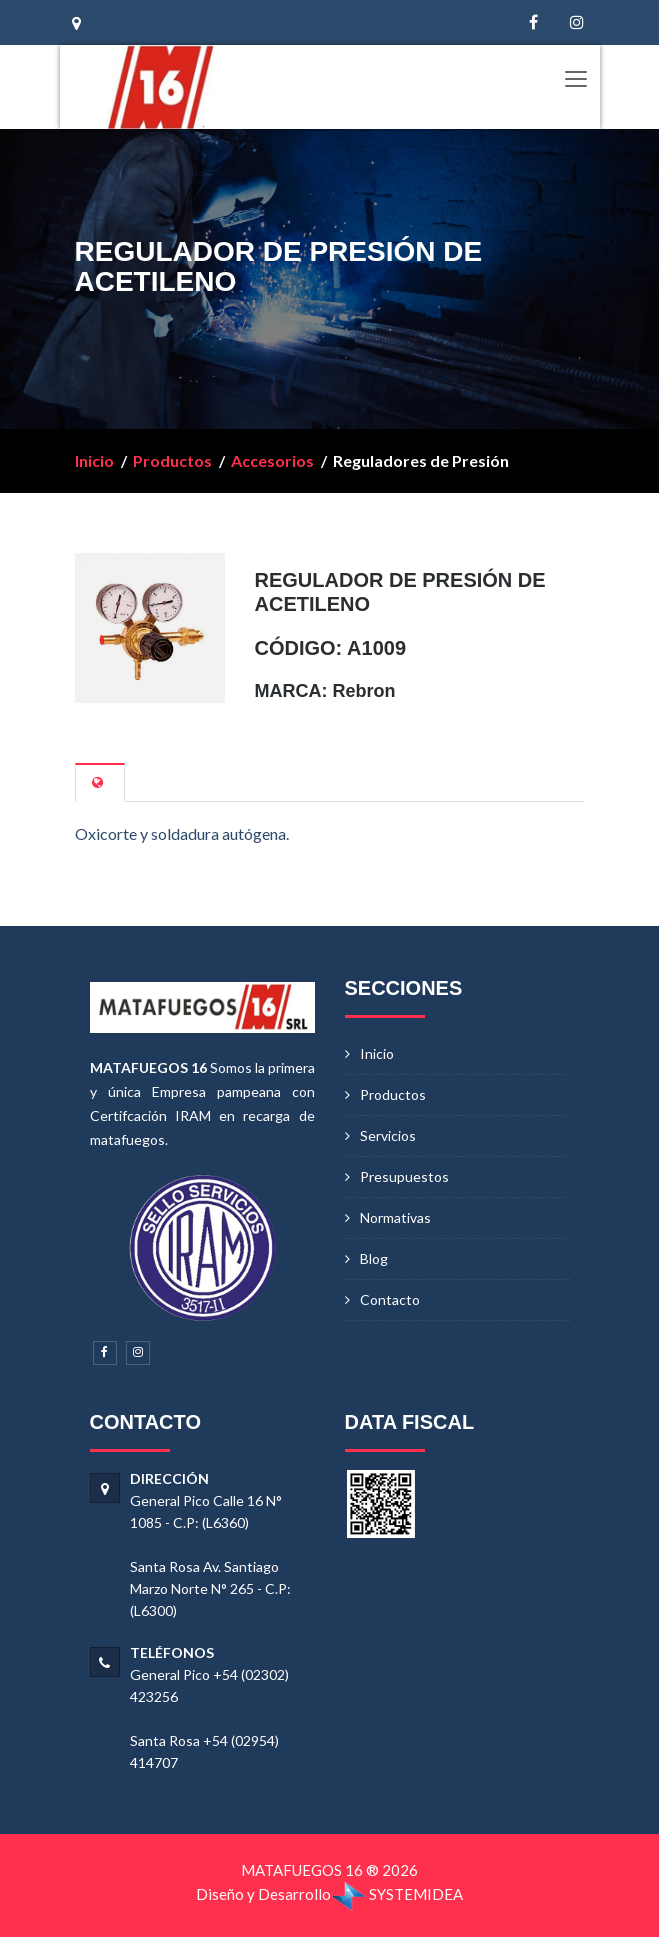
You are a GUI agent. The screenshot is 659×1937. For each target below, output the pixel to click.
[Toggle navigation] (575, 80)
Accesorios (272, 460)
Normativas (395, 1217)
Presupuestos (404, 1176)
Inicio (94, 460)
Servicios (388, 1135)
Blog (374, 1258)
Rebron (364, 691)
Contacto (390, 1299)
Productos (172, 460)
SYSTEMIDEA (397, 1894)
